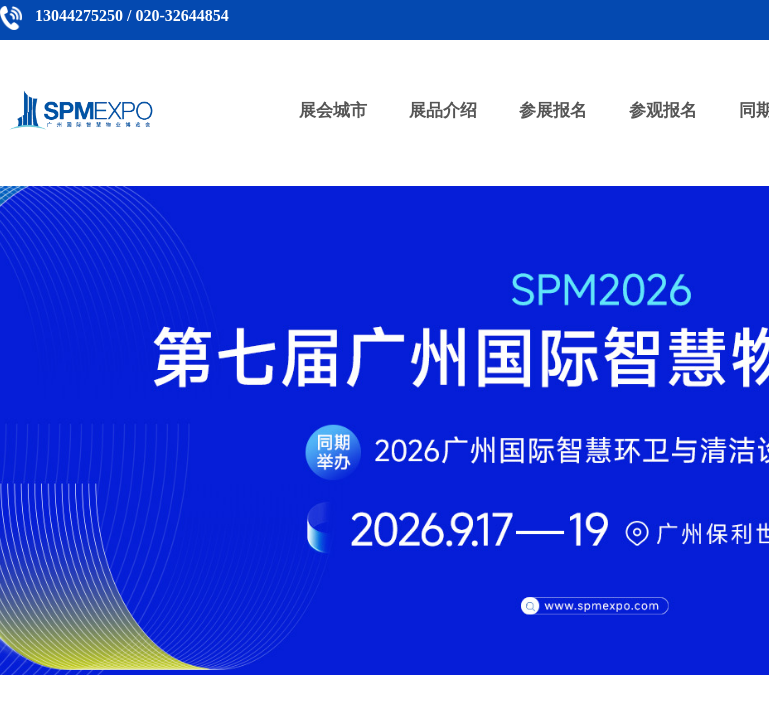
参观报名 (663, 110)
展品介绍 (443, 110)
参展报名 (553, 110)
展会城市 (333, 110)
